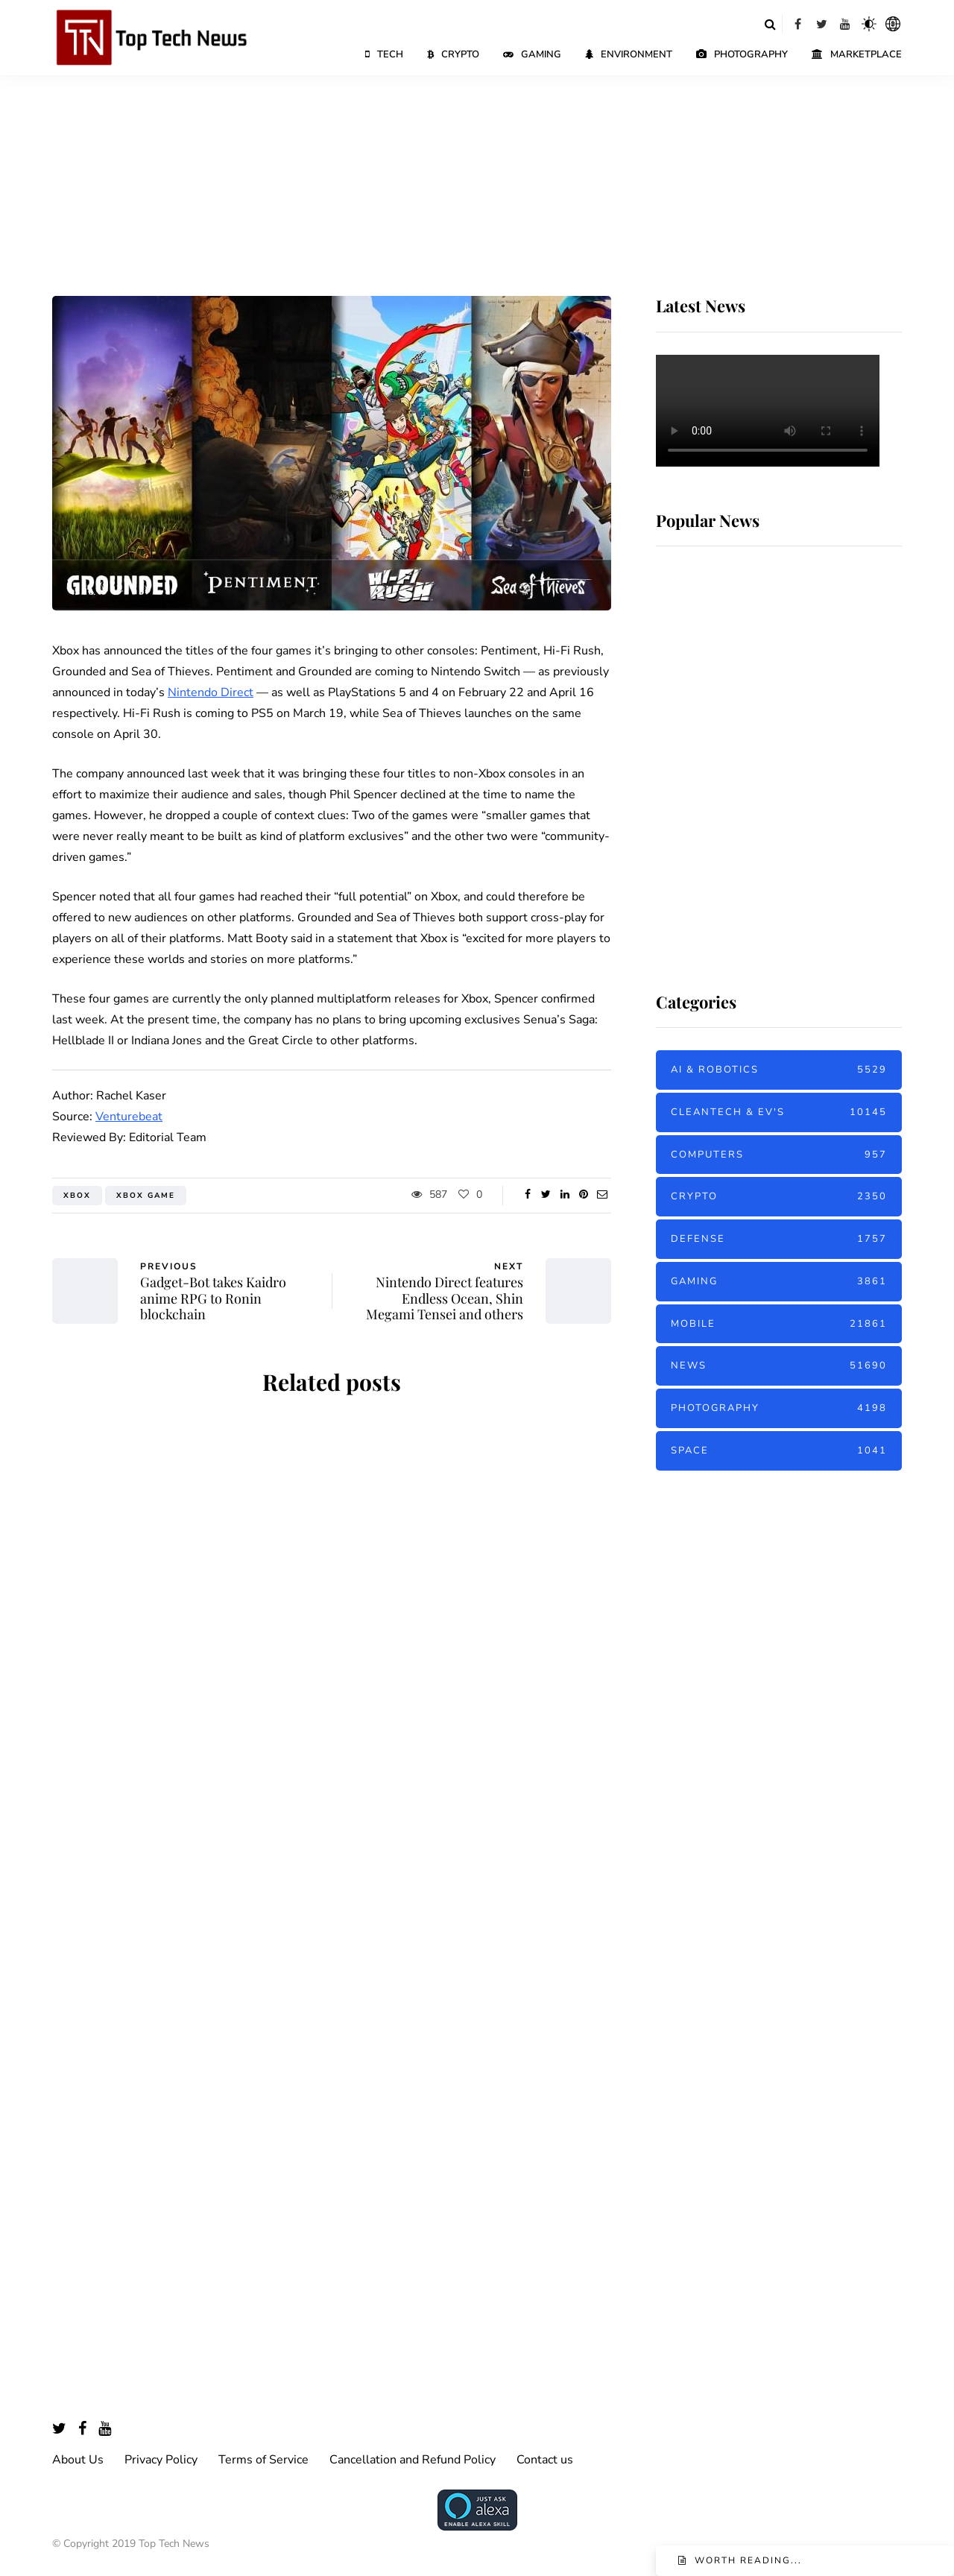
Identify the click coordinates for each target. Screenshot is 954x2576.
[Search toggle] (770, 24)
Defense (779, 1239)
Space (779, 1450)
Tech (384, 54)
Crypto (453, 54)
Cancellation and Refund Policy (412, 2460)
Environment (628, 54)
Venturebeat (128, 1116)
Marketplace (857, 54)
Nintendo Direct (210, 692)
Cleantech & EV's (779, 1112)
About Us (78, 2460)
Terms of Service (263, 2460)
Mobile (779, 1324)
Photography (742, 54)
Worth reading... (748, 2560)
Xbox (77, 1195)
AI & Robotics (779, 1070)
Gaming (532, 54)
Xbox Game (145, 1195)
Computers (779, 1155)
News (779, 1365)
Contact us (545, 2460)
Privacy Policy (161, 2460)
